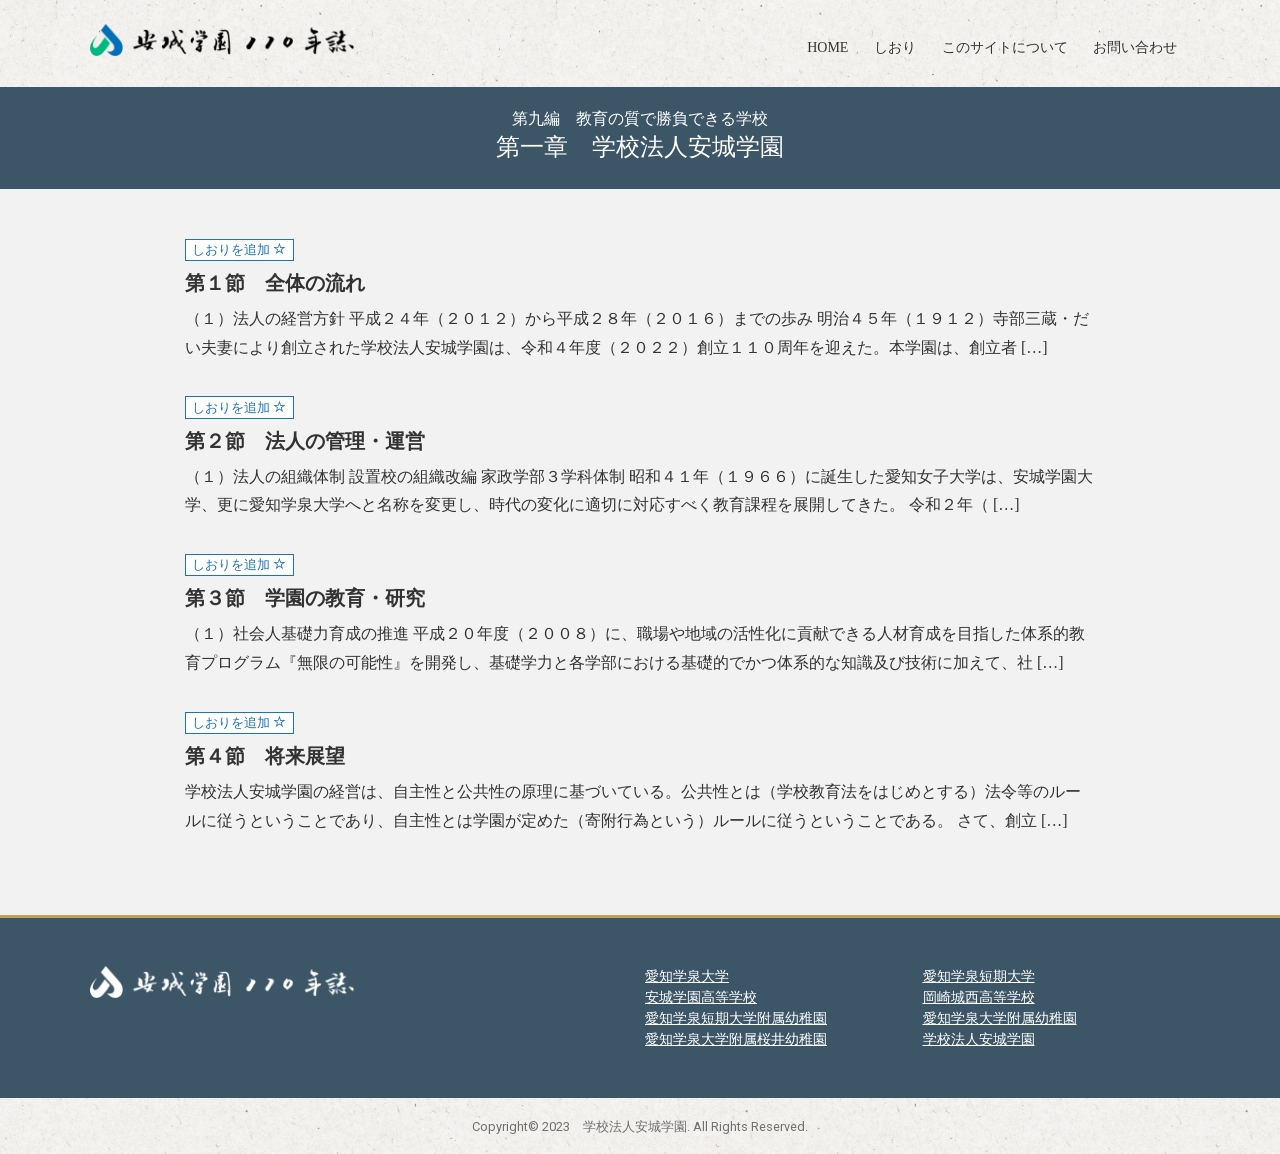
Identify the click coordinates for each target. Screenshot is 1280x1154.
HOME (827, 47)
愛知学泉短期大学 (979, 976)
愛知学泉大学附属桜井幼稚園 (736, 1039)
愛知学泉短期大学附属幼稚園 (736, 1018)
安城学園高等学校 (701, 997)
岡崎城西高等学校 (979, 997)
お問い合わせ (1135, 47)
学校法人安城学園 (979, 1039)
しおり (895, 47)
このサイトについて (1005, 47)
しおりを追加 (239, 249)
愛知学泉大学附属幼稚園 (1000, 1018)
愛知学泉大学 (687, 976)
